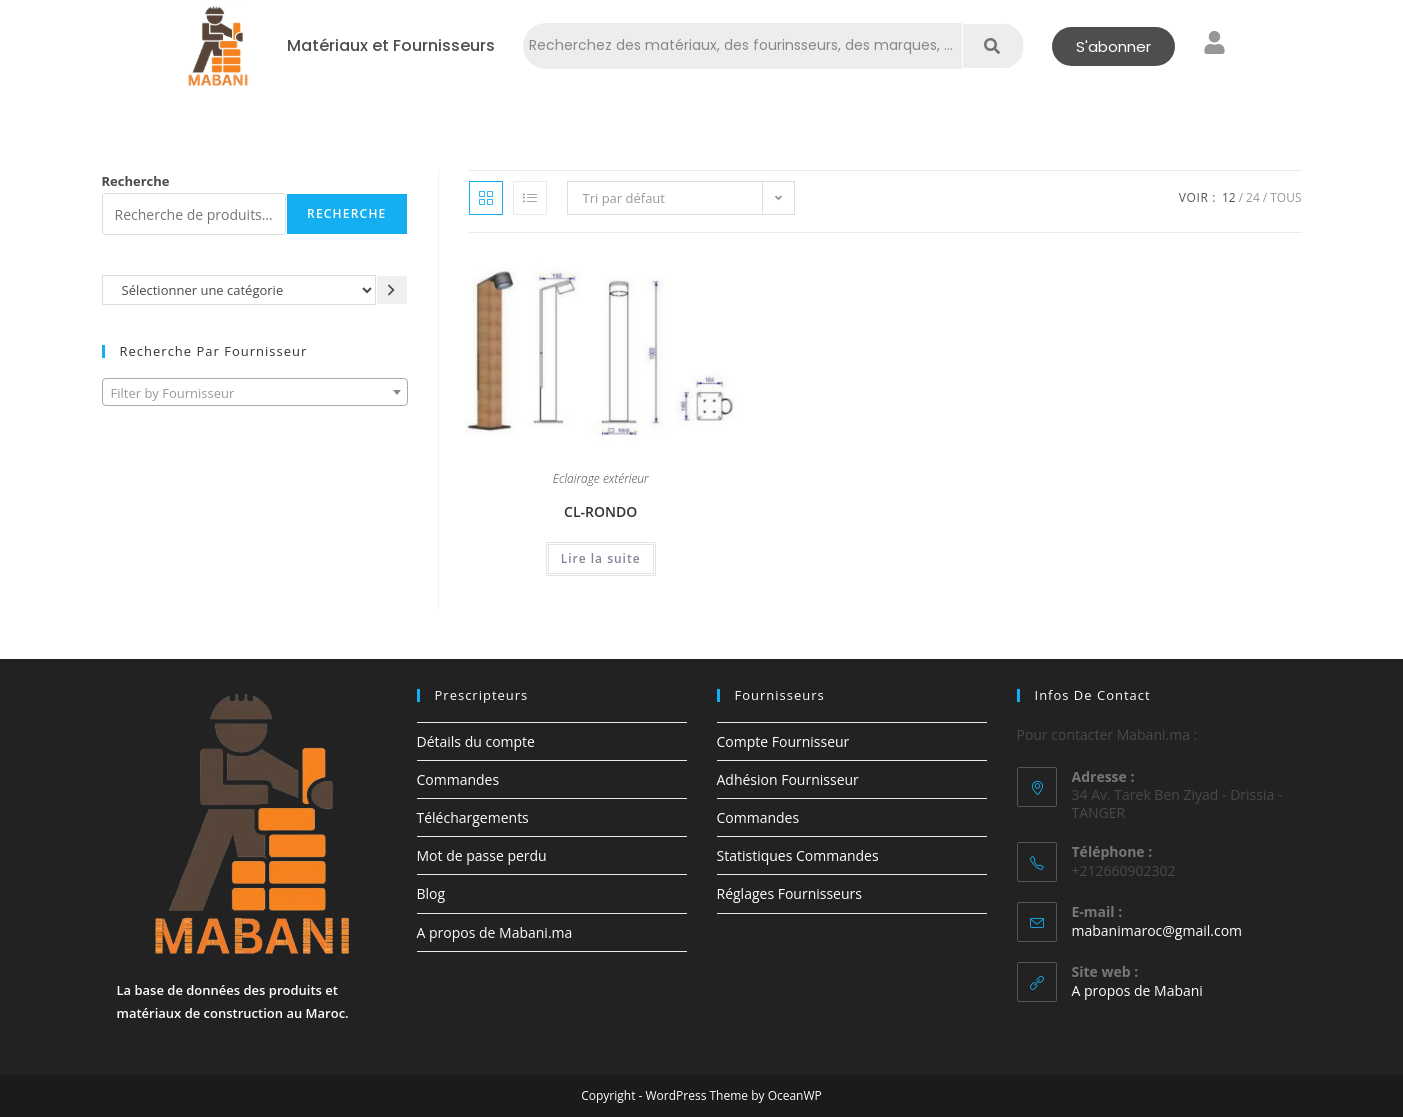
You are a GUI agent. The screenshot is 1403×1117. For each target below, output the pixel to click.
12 (1229, 197)
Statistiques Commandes (798, 855)
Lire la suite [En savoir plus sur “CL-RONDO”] (601, 558)
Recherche (136, 181)
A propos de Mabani (1137, 990)
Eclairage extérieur (601, 480)
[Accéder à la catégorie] (392, 289)
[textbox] (255, 393)
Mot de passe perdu (482, 855)
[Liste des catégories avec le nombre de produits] (239, 289)
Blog (431, 893)
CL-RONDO (600, 511)
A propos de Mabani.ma (495, 932)
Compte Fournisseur (783, 741)
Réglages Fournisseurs (789, 893)
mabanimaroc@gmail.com (1157, 930)
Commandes (458, 779)
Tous (1285, 197)
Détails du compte (476, 741)
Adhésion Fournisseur (788, 779)
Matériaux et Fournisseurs (391, 46)
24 (1253, 197)
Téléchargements (473, 817)
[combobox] (255, 392)
